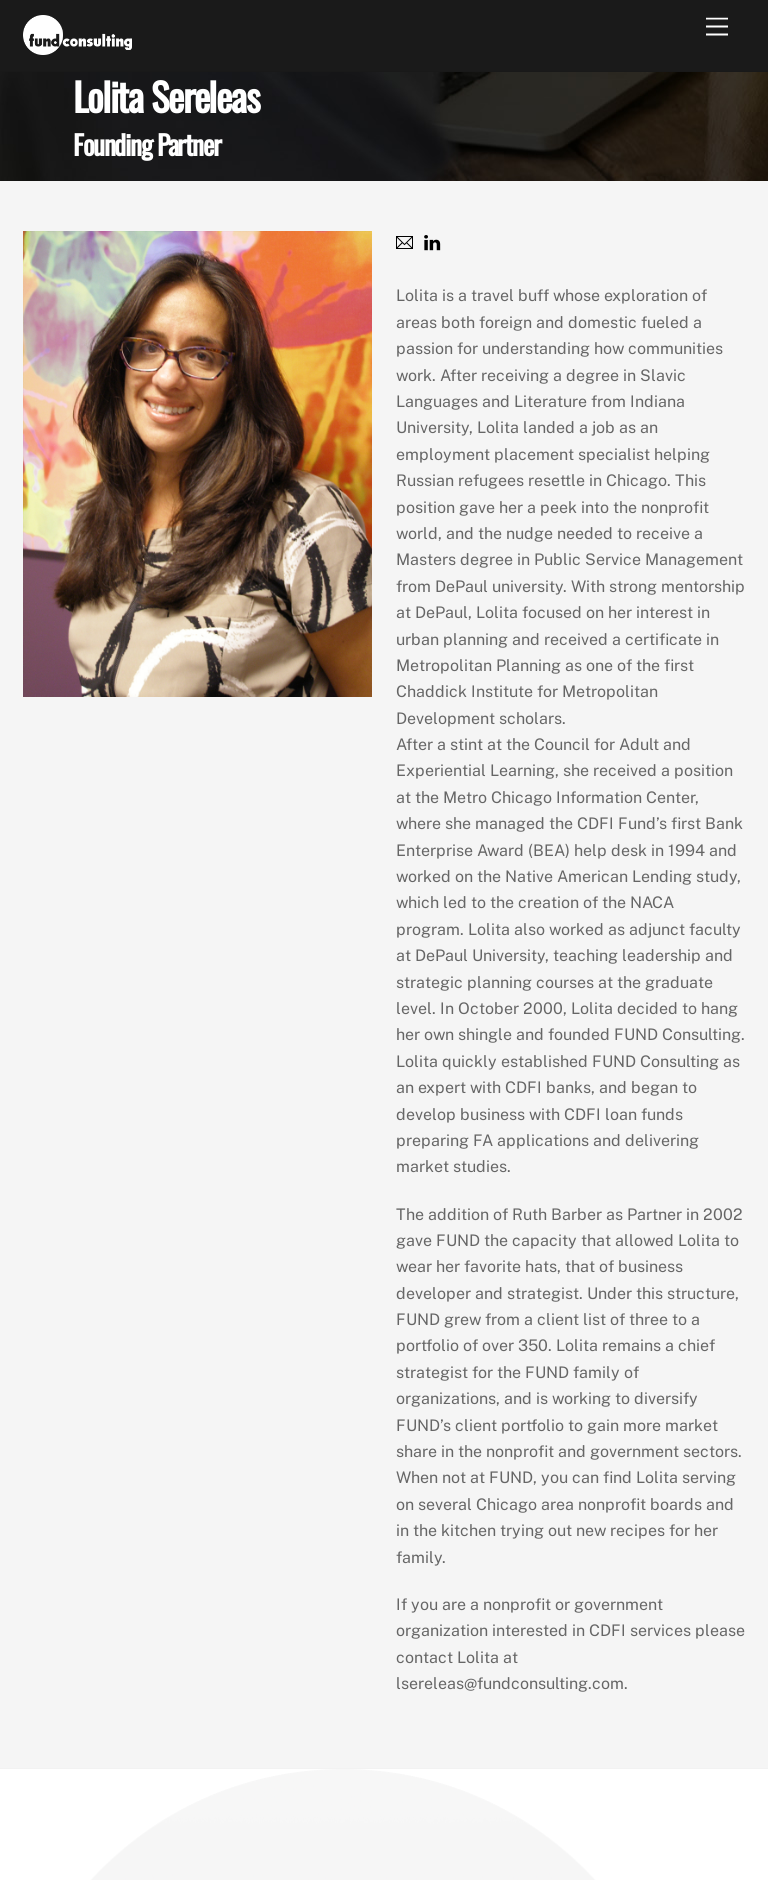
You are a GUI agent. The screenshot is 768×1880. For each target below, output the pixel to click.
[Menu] (717, 27)
